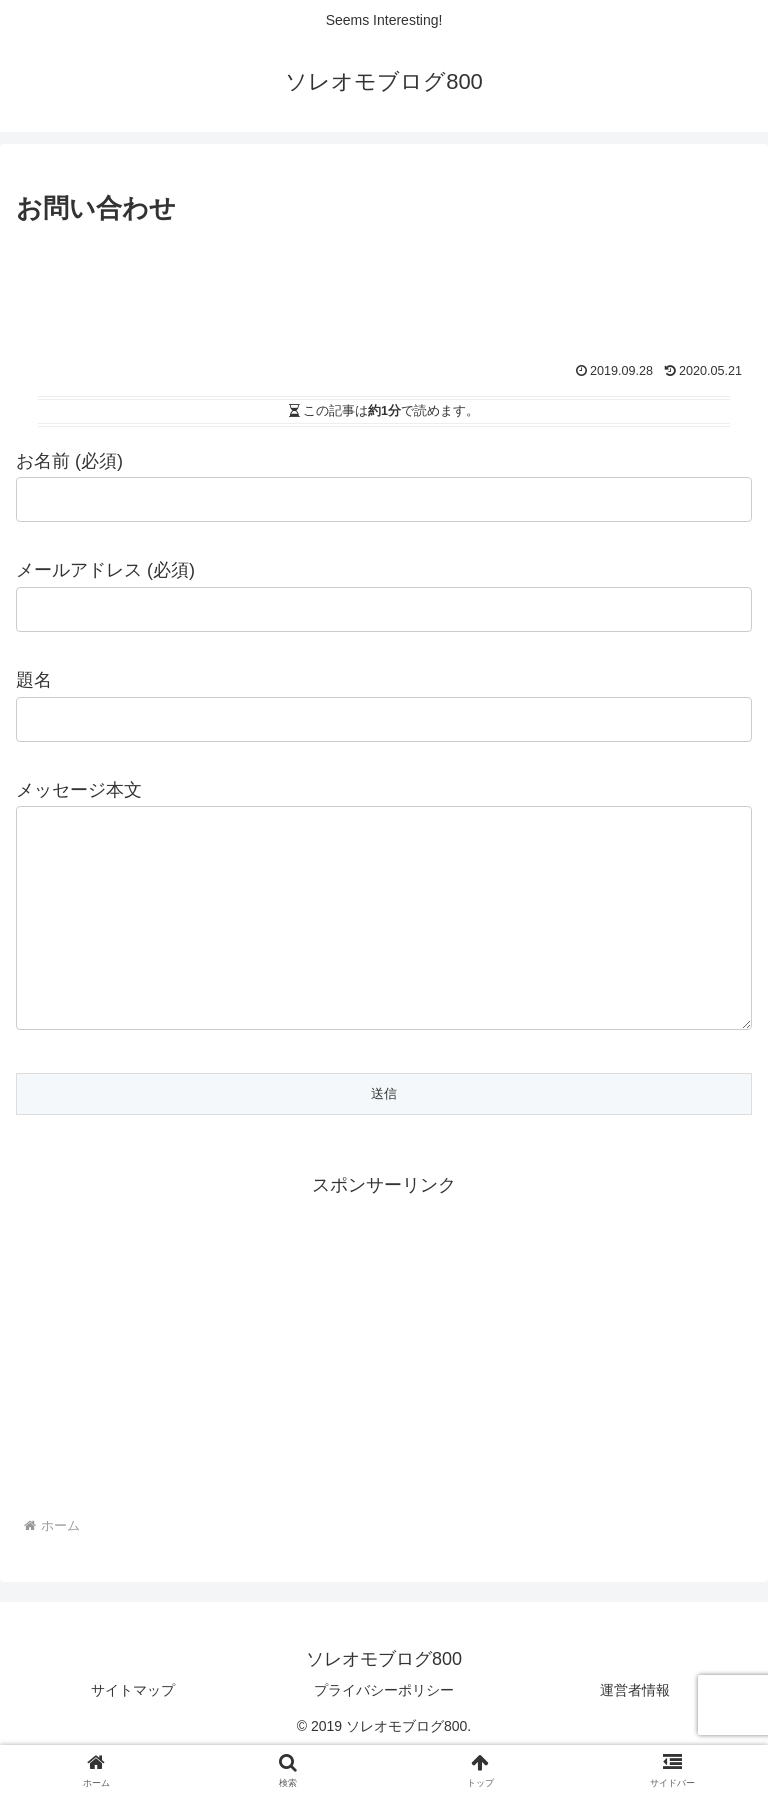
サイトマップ (133, 1730)
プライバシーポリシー (384, 1730)
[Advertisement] (384, 285)
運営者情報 (635, 1730)
